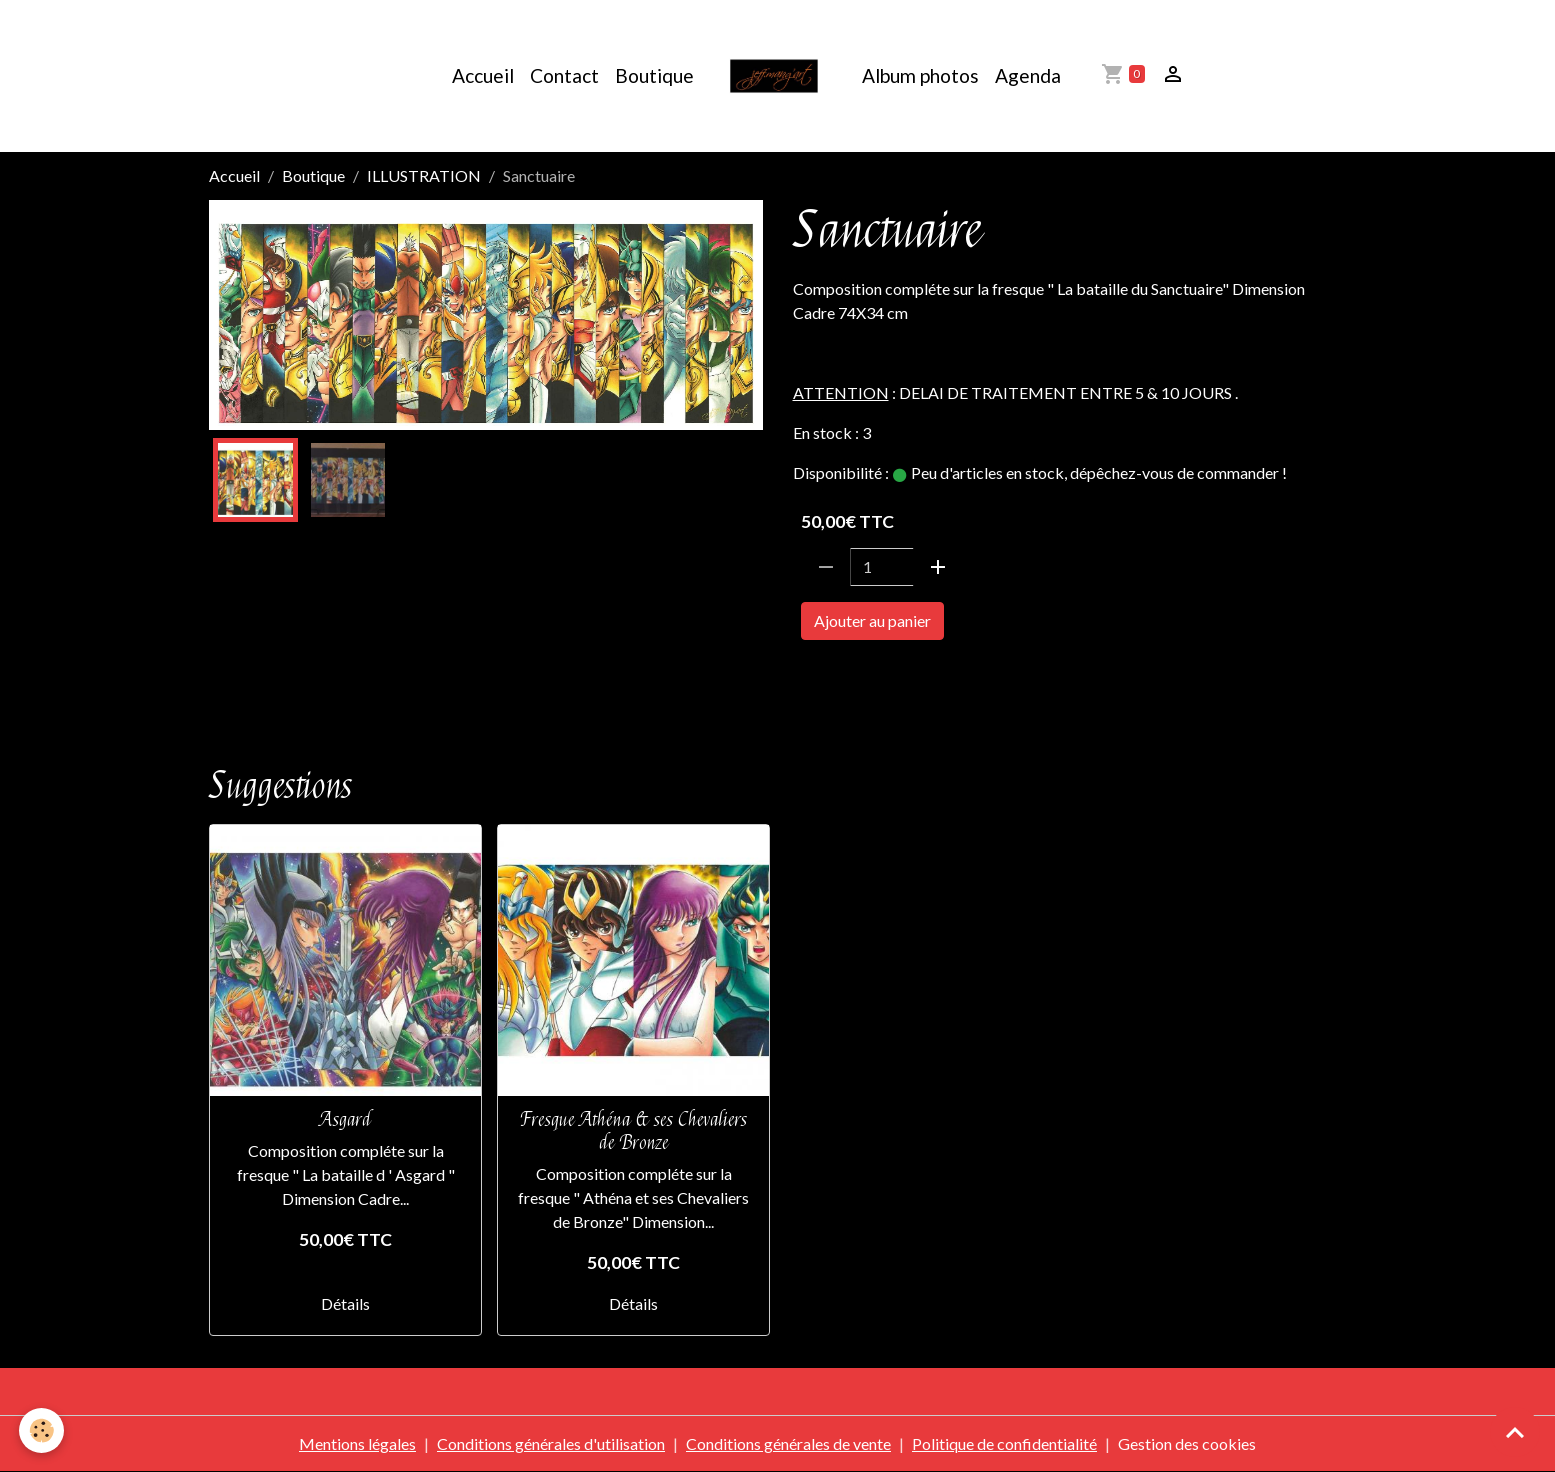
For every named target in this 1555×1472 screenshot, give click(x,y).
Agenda (1028, 75)
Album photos (920, 75)
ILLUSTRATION (424, 175)
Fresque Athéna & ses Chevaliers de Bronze (634, 1131)
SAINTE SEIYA (848, 677)
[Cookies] (42, 1430)
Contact (564, 75)
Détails (345, 1303)
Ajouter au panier (872, 620)
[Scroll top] (1515, 1432)
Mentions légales (357, 1443)
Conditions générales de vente (788, 1443)
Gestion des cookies (1187, 1443)
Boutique (654, 75)
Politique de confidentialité (1004, 1443)
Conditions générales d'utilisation (551, 1443)
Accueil (483, 75)
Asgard (345, 1119)
